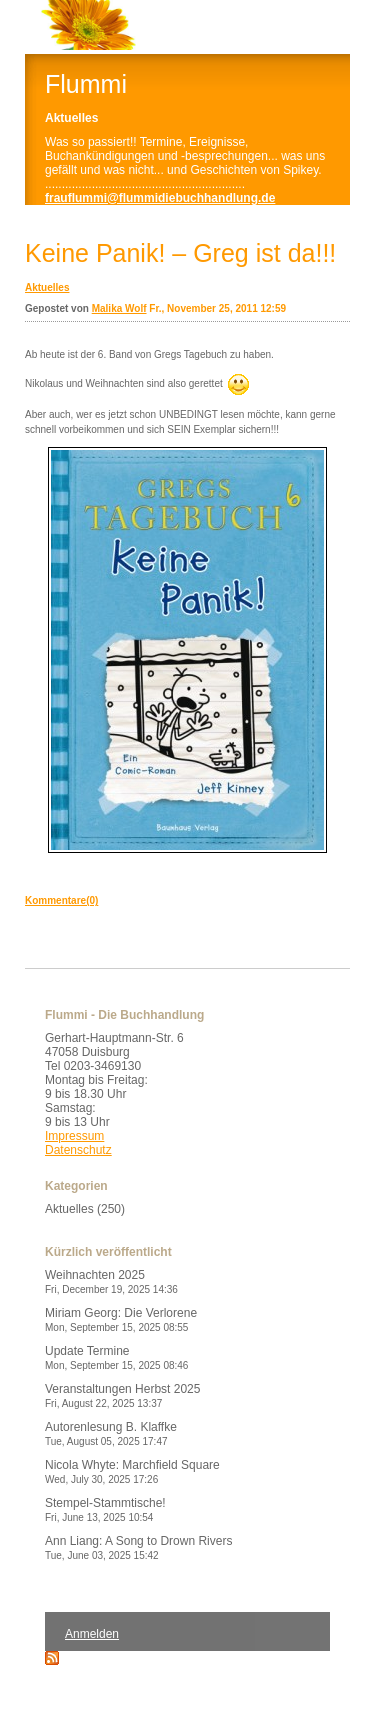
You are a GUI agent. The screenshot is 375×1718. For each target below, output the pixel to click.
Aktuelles (47, 287)
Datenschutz (78, 1150)
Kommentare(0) (61, 900)
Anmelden (92, 1634)
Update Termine (116, 1357)
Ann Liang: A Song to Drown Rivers (138, 1547)
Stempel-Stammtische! (105, 1509)
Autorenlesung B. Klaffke (111, 1433)
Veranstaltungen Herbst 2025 (122, 1395)
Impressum (74, 1136)
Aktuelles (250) (85, 1209)
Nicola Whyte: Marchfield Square (132, 1471)
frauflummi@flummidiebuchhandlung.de (160, 198)
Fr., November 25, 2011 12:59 (217, 308)
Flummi (86, 84)
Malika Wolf (119, 308)
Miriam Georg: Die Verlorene (121, 1319)
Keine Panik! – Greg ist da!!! (180, 253)
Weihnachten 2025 (111, 1281)
